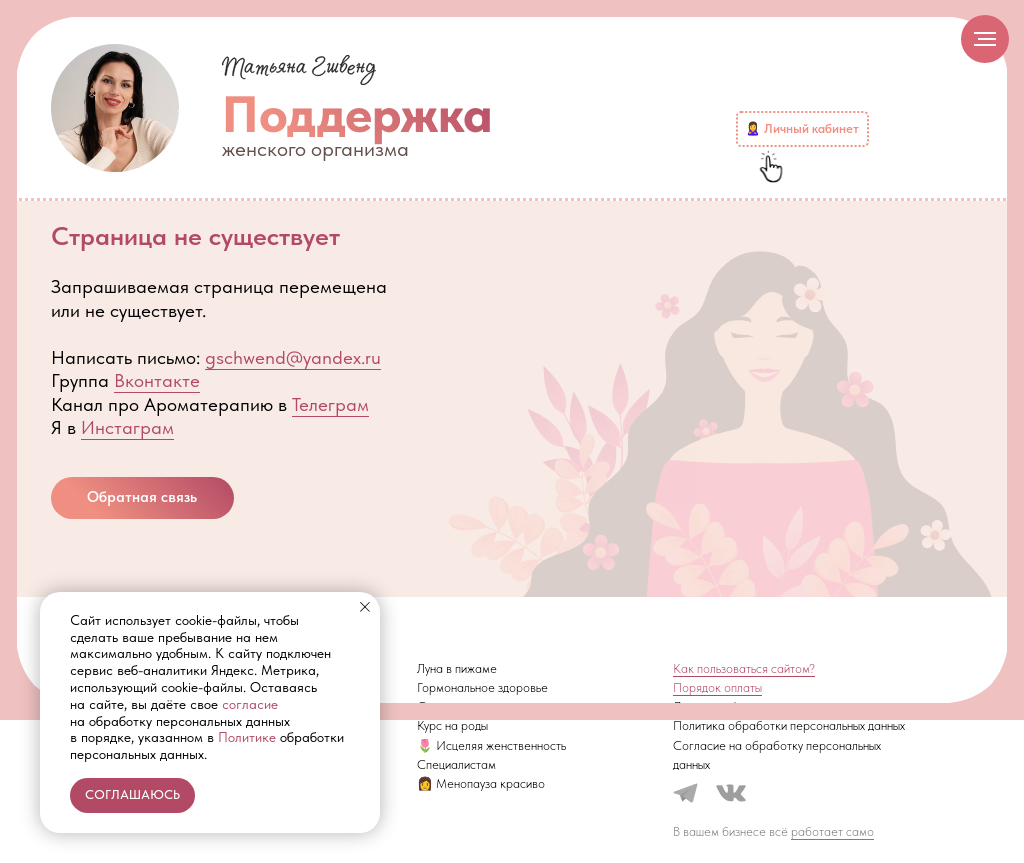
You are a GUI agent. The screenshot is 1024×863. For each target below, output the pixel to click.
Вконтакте (157, 380)
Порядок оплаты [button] (717, 687)
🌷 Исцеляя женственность (491, 745)
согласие (250, 704)
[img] (115, 108)
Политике (247, 737)
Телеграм (330, 404)
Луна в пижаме (457, 668)
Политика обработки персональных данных (789, 725)
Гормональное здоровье (482, 687)
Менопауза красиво (490, 783)
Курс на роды (452, 725)
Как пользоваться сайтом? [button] (744, 668)
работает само (832, 831)
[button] (142, 498)
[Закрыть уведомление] (365, 607)
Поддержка (357, 114)
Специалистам (456, 764)
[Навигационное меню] (985, 39)
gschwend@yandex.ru (293, 357)
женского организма (315, 148)
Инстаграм (127, 427)
